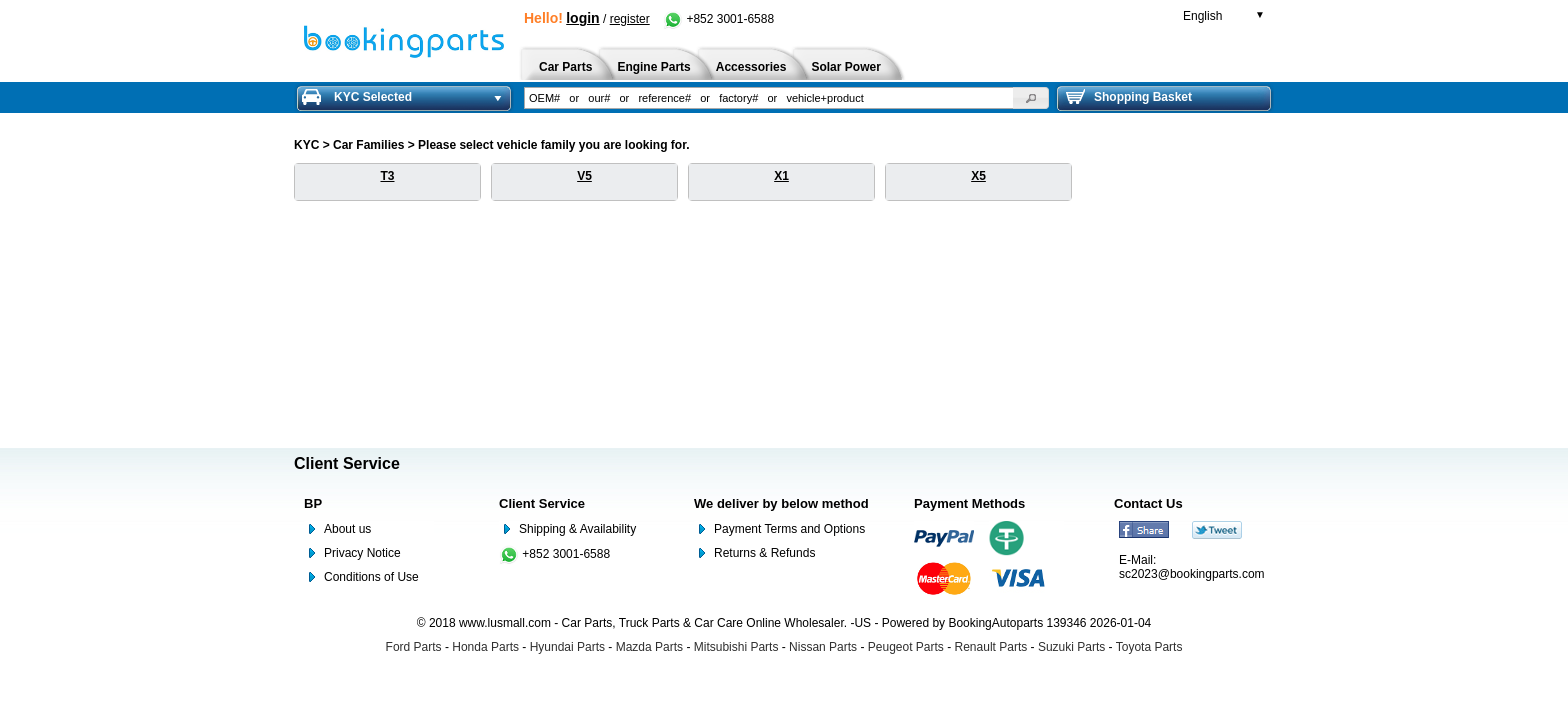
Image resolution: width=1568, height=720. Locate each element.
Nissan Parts (823, 647)
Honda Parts (485, 647)
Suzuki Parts (1071, 647)
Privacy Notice (362, 553)
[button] (1031, 98)
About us (347, 529)
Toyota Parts (1149, 647)
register (630, 19)
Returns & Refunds (764, 553)
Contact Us (1148, 503)
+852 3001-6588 (718, 19)
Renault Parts (991, 647)
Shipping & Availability (577, 529)
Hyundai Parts (567, 647)
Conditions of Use (371, 577)
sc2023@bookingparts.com (1192, 574)
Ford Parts (414, 647)
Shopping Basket (1129, 97)
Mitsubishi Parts (736, 647)
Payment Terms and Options (789, 529)
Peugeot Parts (906, 647)
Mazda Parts (649, 647)
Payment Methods (969, 503)
